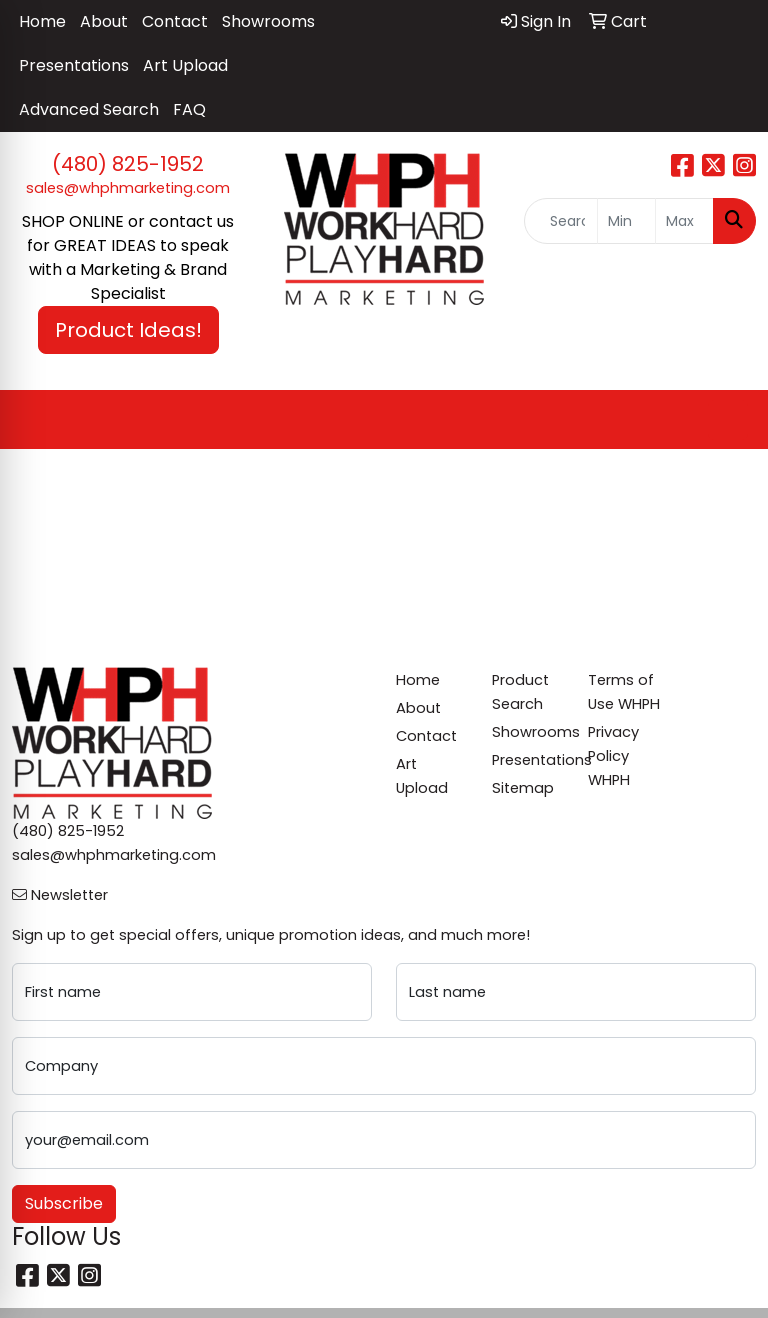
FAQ (189, 109)
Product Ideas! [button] (128, 330)
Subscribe (64, 1203)
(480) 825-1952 (128, 164)
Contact (175, 21)
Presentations (74, 65)
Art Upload (185, 65)
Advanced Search (89, 109)
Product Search (520, 692)
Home (42, 21)
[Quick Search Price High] (684, 221)
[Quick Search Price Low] (626, 221)
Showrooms (268, 21)
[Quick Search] (561, 221)
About (104, 21)
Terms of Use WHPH (624, 692)
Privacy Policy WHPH (613, 756)
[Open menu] (728, 420)
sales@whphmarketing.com (128, 188)
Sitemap (523, 788)
